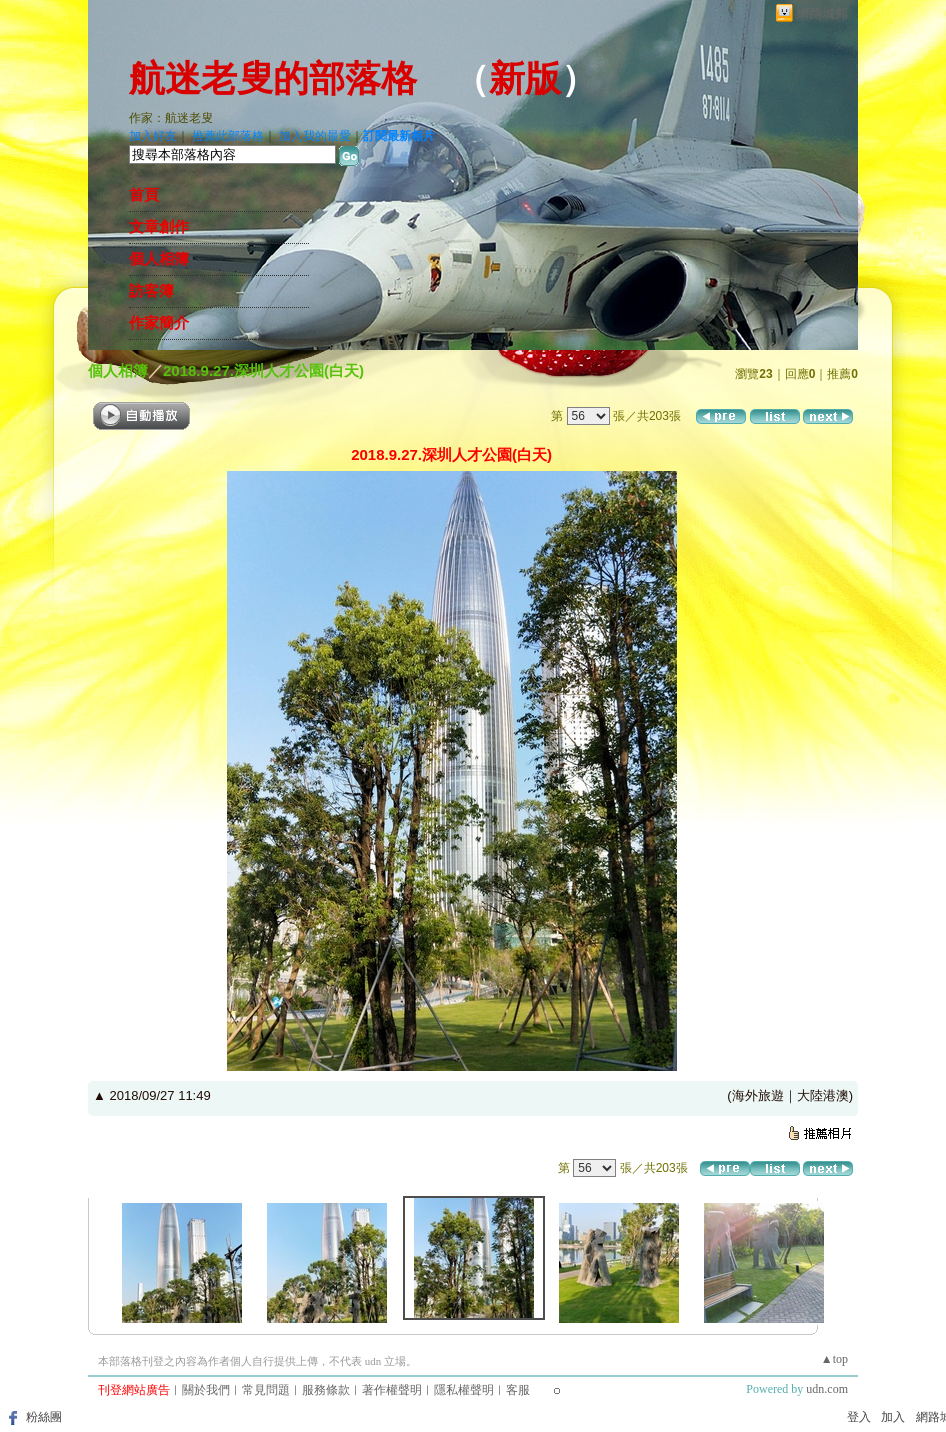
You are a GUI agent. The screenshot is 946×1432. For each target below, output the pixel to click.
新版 (525, 79)
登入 (859, 1417)
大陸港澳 (823, 1095)
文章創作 (159, 227)
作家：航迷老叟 (171, 118)
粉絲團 (44, 1417)
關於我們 (206, 1390)
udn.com (827, 1389)
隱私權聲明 (464, 1390)
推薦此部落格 (228, 136)
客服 (518, 1390)
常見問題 (266, 1390)
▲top (834, 1359)
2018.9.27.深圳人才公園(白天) (263, 370)
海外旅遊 (758, 1095)
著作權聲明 (392, 1390)
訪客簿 (151, 291)
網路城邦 (822, 13)
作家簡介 (159, 323)
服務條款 (326, 1390)
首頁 (144, 195)
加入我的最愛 (315, 136)
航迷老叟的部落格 (273, 79)
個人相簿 (159, 259)
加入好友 (153, 136)
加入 (893, 1417)
